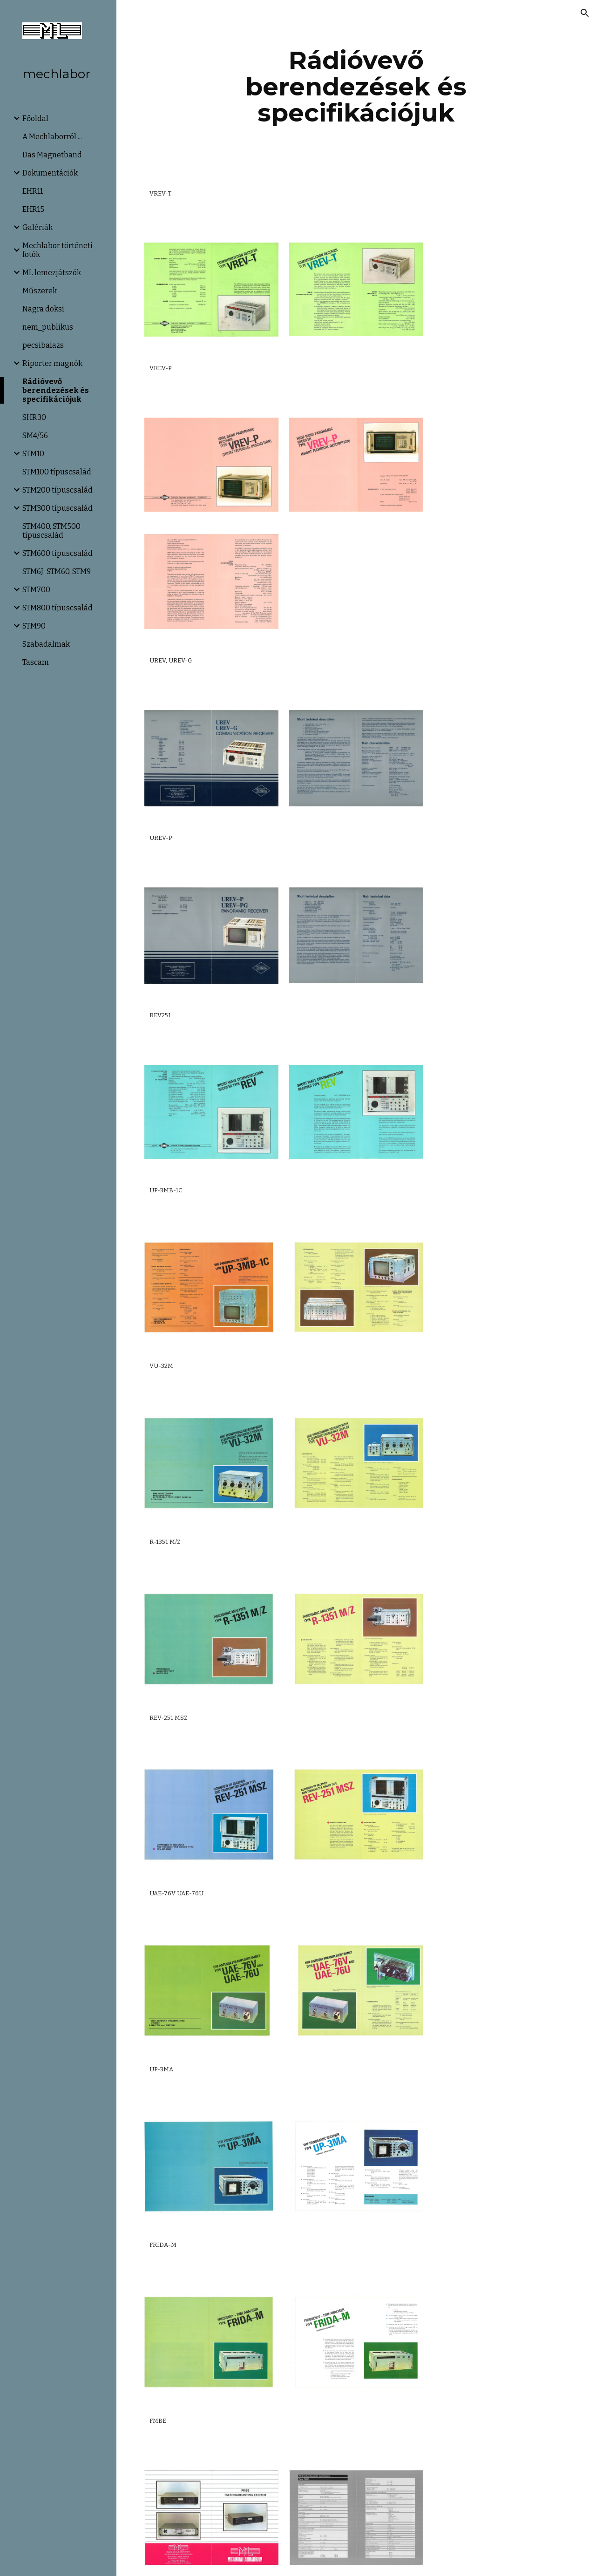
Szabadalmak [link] (46, 644)
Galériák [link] (37, 227)
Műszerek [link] (39, 290)
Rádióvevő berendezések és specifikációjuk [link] (55, 390)
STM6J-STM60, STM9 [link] (56, 571)
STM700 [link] (36, 589)
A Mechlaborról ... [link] (52, 136)
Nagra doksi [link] (43, 308)
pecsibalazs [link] (43, 345)
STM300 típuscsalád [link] (57, 508)
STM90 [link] (34, 626)
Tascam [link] (35, 662)
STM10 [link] (33, 453)
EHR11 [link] (32, 191)
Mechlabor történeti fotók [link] (57, 250)
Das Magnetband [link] (52, 154)
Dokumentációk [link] (50, 173)
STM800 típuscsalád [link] (57, 607)
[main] (356, 86)
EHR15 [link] (33, 209)
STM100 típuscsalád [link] (56, 471)
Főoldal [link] (35, 118)
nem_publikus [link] (47, 327)
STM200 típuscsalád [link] (57, 490)
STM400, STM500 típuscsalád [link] (51, 531)
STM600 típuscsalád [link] (57, 553)
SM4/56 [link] (35, 435)
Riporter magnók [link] (52, 363)
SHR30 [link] (34, 417)
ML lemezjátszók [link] (51, 272)
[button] (585, 13)
